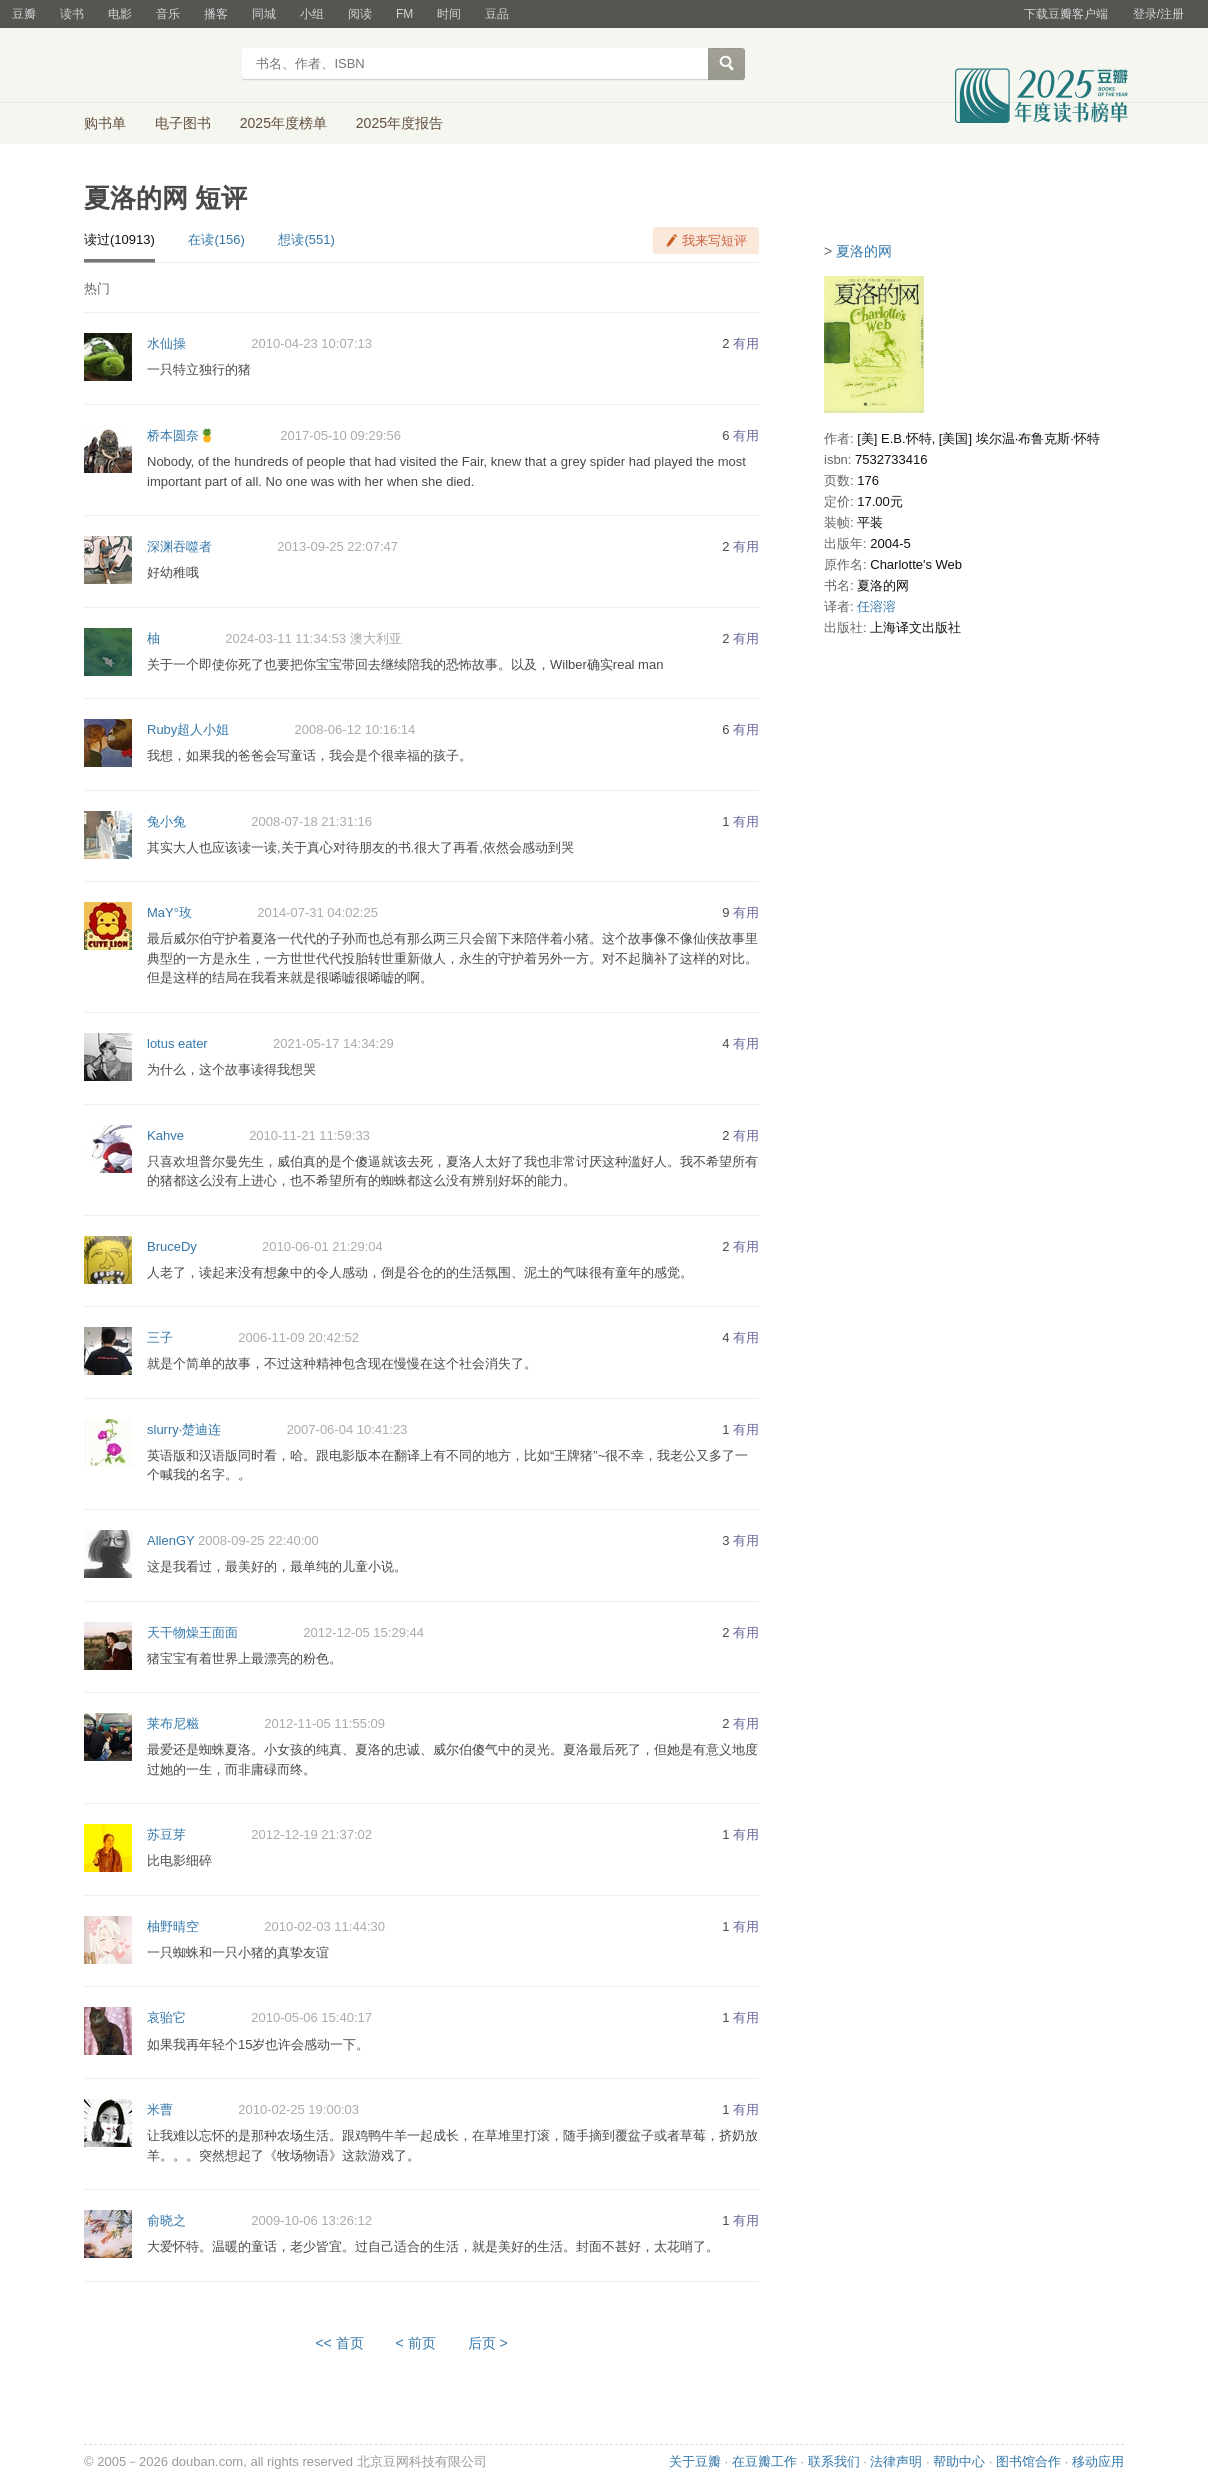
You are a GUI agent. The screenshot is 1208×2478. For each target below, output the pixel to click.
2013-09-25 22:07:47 (337, 546)
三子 (160, 1337)
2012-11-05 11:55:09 (324, 1723)
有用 (746, 343)
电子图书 (183, 123)
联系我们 (834, 2461)
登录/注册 (1158, 14)
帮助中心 (959, 2461)
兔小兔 (166, 821)
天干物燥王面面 (192, 1632)
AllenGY (170, 1540)
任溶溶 (876, 606)
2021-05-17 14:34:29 (333, 1043)
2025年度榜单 (283, 123)
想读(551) (306, 239)
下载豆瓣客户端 (1066, 14)
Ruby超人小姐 (188, 729)
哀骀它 (166, 2017)
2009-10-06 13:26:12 (311, 2220)
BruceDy (172, 1246)
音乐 (168, 14)
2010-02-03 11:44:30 (324, 1926)
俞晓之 (166, 2220)
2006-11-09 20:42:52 (298, 1337)
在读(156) (216, 239)
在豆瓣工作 (764, 2461)
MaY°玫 (169, 912)
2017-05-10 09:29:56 (340, 435)
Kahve (165, 1135)
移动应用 (1098, 2461)
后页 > (488, 2343)
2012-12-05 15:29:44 (363, 1632)
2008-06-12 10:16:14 (355, 729)
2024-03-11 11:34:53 (285, 638)
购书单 (105, 123)
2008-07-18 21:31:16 (311, 821)
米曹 (160, 2109)
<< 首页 (339, 2343)
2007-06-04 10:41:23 (347, 1429)
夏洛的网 (864, 251)
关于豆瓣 (695, 2461)
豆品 (497, 14)
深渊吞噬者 (179, 546)
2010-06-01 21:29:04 (322, 1246)
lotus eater (177, 1043)
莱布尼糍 (173, 1723)
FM (404, 14)
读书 (72, 14)
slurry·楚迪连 (184, 1429)
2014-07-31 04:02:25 (317, 912)
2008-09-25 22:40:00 (258, 1540)
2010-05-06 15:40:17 (311, 2017)
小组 (312, 14)
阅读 (360, 14)
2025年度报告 (399, 123)
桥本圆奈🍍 (181, 435)
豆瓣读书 (156, 66)
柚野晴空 (173, 1926)
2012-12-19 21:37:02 (311, 1834)
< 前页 (416, 2343)
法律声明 (896, 2461)
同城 (264, 14)
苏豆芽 (166, 1834)
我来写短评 (714, 240)
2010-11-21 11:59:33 (309, 1135)
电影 (120, 14)
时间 (449, 14)
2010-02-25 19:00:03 (298, 2109)
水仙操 (166, 343)
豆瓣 (24, 14)
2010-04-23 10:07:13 (311, 343)
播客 (216, 14)
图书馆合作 (1028, 2461)
